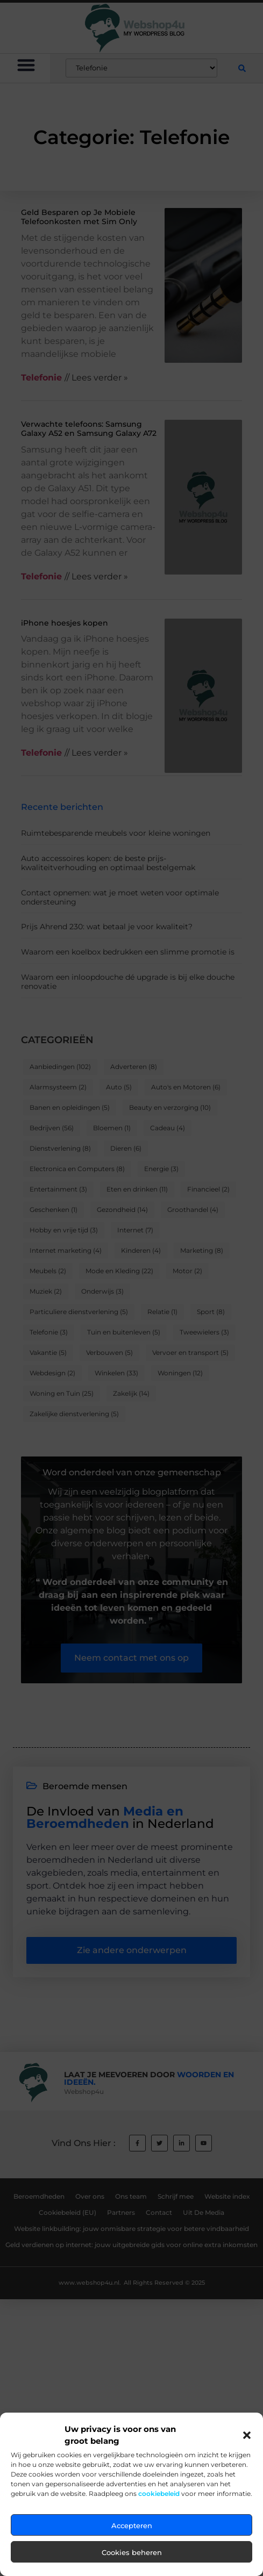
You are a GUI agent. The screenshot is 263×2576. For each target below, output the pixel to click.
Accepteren (131, 2562)
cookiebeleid (159, 2531)
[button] (246, 2472)
